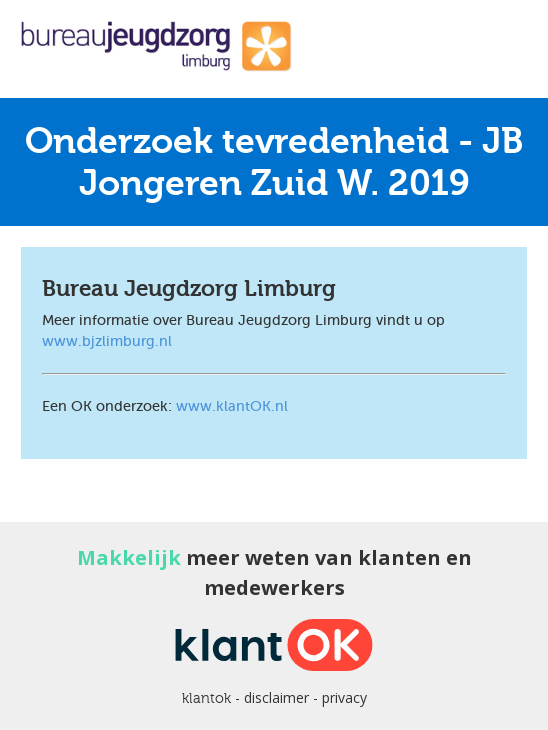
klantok (206, 698)
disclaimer (276, 697)
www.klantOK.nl (232, 406)
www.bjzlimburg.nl (107, 341)
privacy (344, 697)
